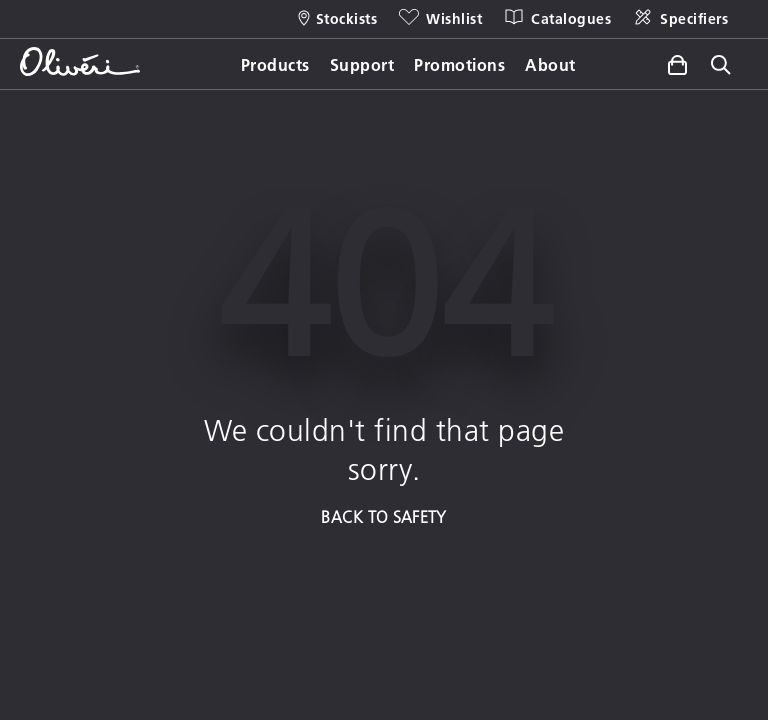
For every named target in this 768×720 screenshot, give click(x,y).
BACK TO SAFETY (383, 516)
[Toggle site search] (721, 66)
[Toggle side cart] (677, 65)
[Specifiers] (679, 19)
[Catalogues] (556, 19)
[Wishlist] (439, 19)
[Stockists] (338, 19)
